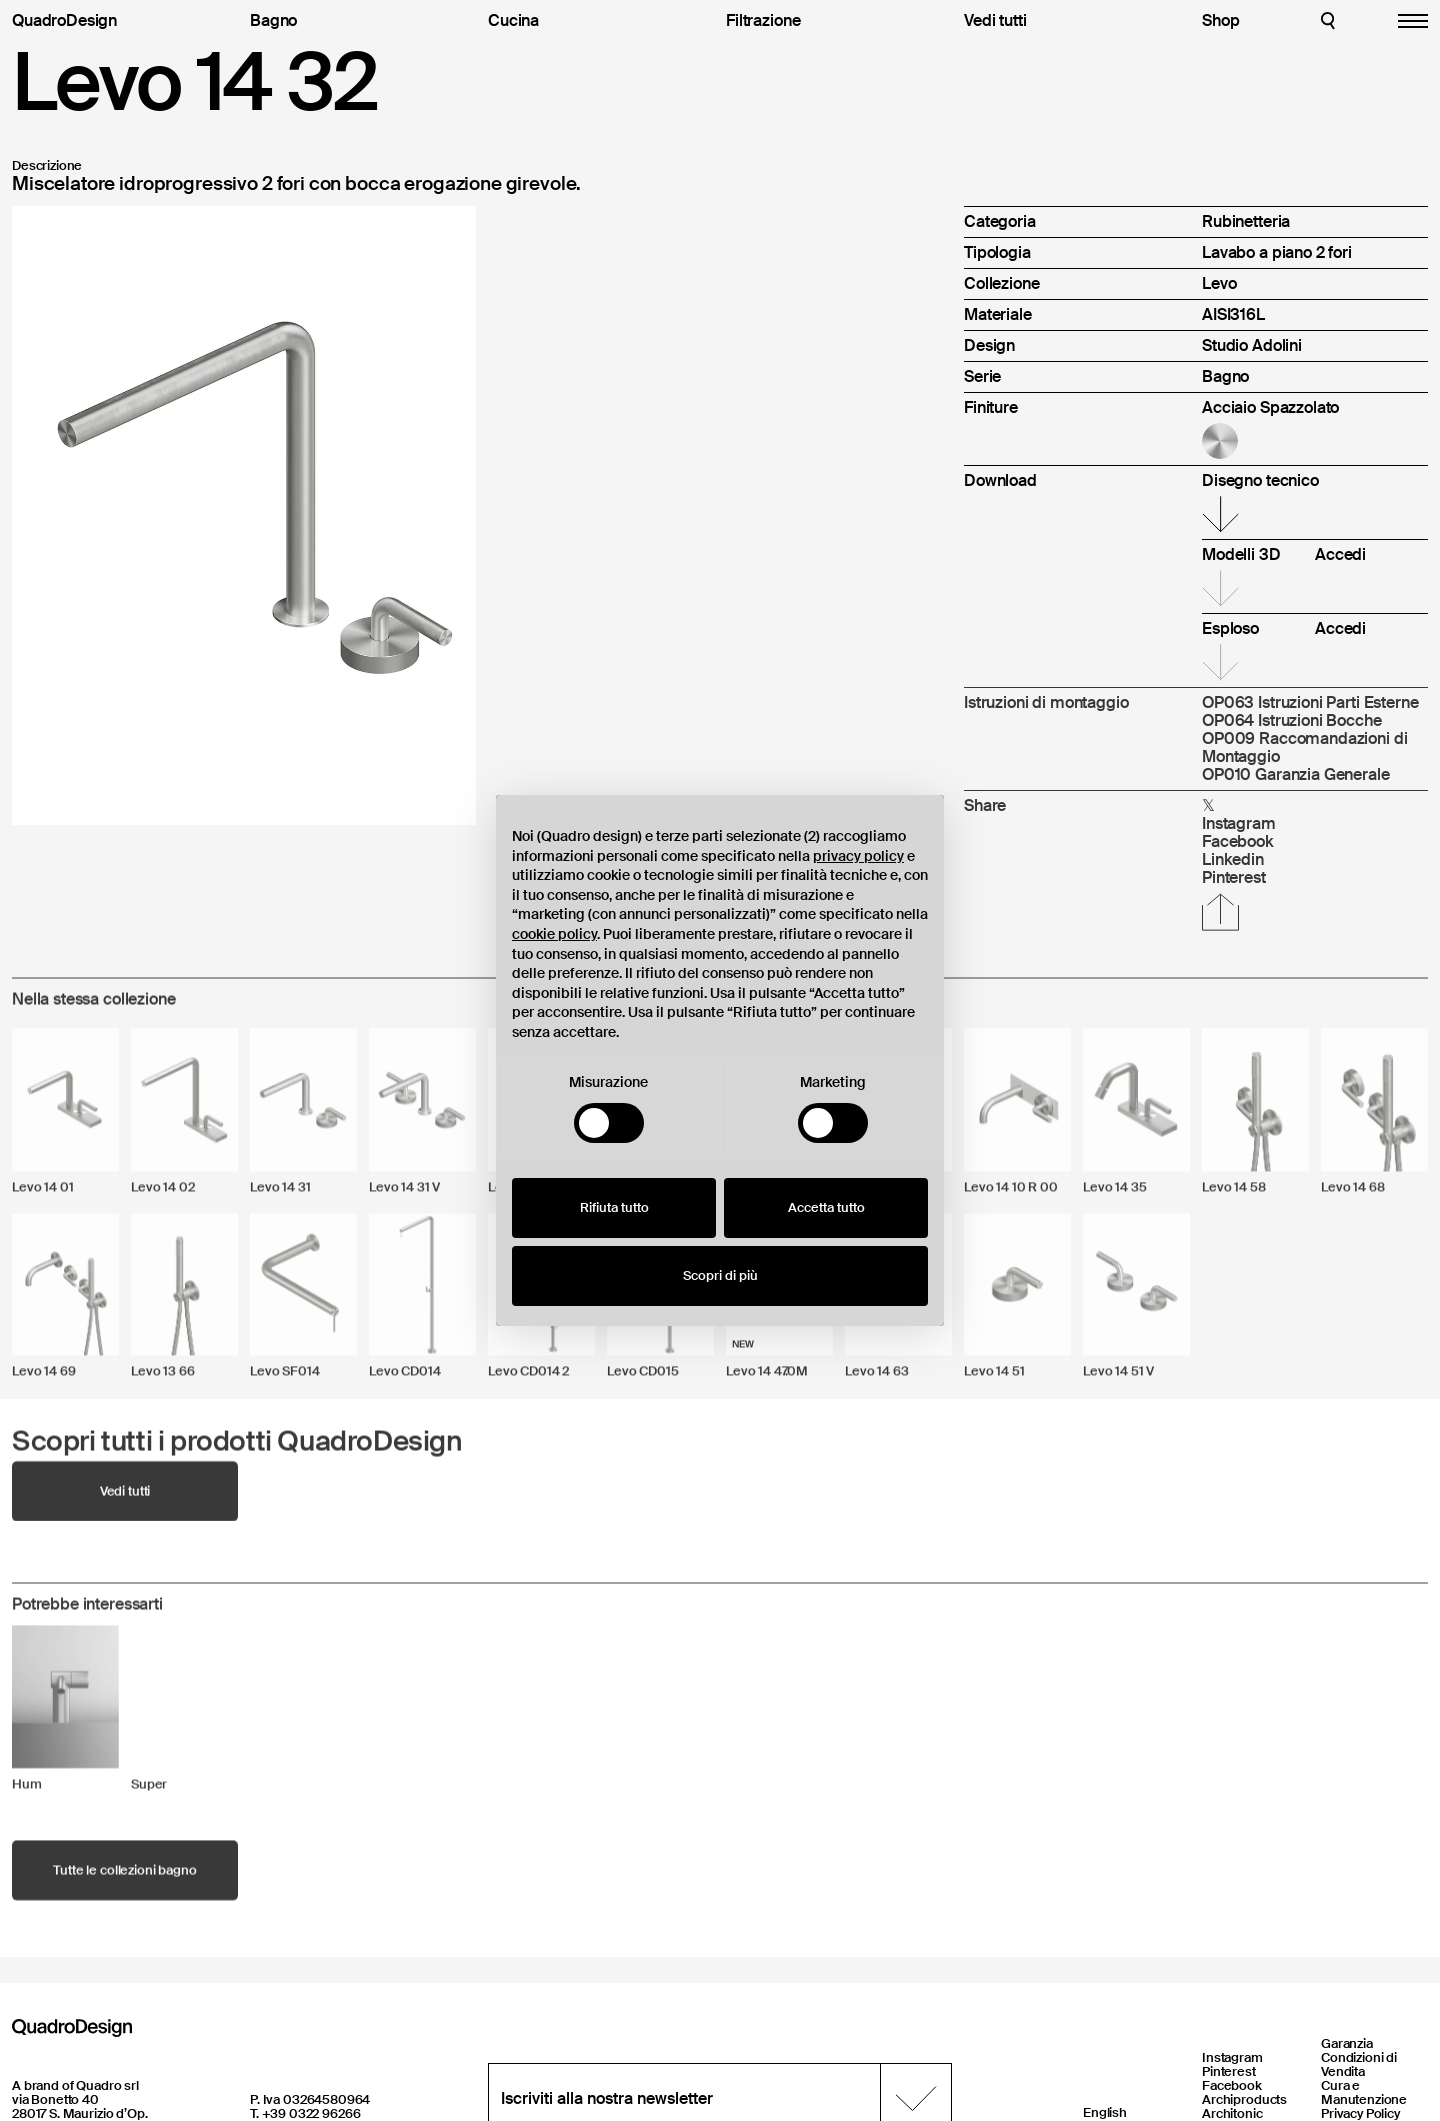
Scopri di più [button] (720, 1275)
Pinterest (1229, 2071)
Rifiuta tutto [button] (614, 1207)
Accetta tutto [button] (826, 1207)
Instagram (1232, 2057)
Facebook (1232, 2085)
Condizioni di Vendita (1359, 2064)
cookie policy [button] (554, 934)
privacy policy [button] (858, 856)
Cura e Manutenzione (1364, 2092)
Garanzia (1347, 2043)
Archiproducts (1244, 2099)
